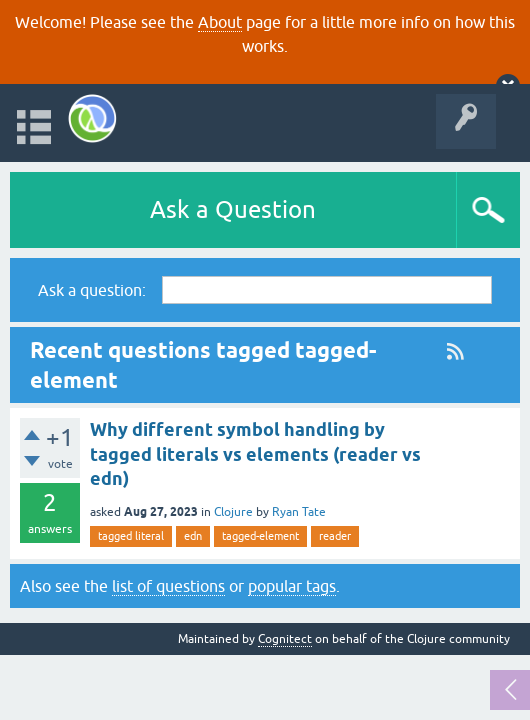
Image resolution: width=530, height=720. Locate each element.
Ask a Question (233, 209)
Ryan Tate (299, 512)
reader (335, 536)
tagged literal (131, 536)
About (220, 22)
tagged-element (260, 536)
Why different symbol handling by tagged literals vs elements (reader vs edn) (255, 454)
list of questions (168, 586)
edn (193, 536)
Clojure (233, 512)
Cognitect (285, 639)
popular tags (292, 586)
